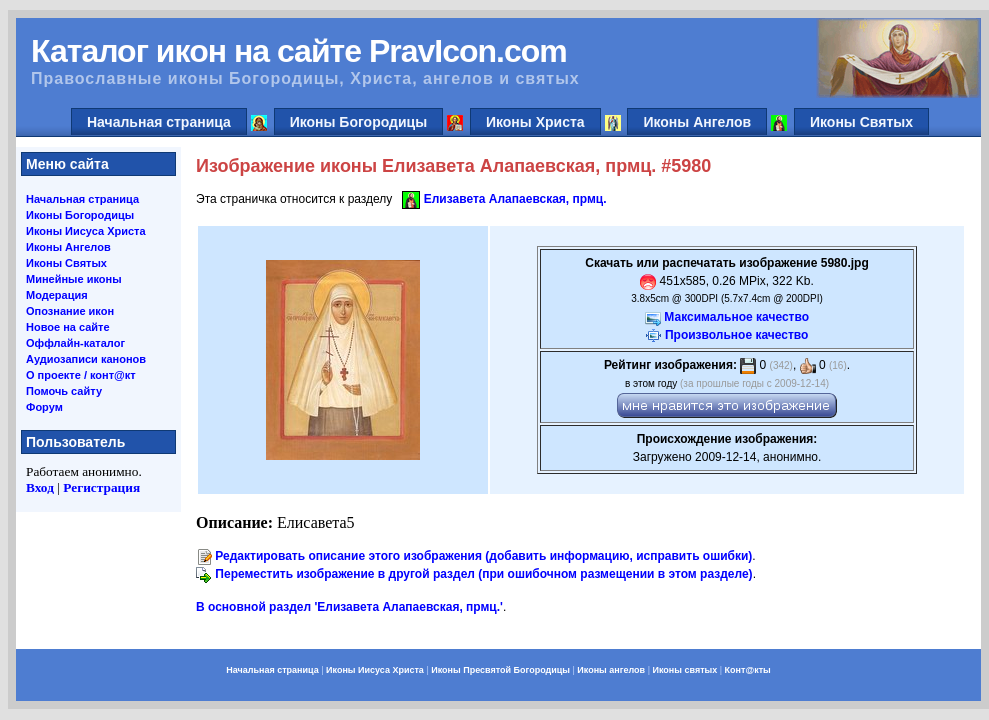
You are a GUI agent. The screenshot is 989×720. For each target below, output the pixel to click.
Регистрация (101, 487)
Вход (40, 487)
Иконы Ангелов (697, 122)
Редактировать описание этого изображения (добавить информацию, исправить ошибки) (483, 556)
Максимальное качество (736, 317)
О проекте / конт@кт (81, 375)
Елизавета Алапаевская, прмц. (515, 199)
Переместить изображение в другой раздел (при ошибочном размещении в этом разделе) (483, 574)
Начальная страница (159, 122)
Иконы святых (684, 670)
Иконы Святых (861, 122)
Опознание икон (70, 311)
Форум (44, 407)
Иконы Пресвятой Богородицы (500, 670)
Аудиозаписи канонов (86, 359)
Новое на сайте (68, 327)
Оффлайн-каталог (75, 343)
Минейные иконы (74, 279)
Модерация (57, 295)
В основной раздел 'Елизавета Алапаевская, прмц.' (349, 607)
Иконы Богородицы (359, 122)
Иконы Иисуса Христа (86, 231)
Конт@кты (748, 670)
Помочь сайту (64, 391)
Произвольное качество (736, 335)
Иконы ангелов (611, 670)
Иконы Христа (535, 122)
